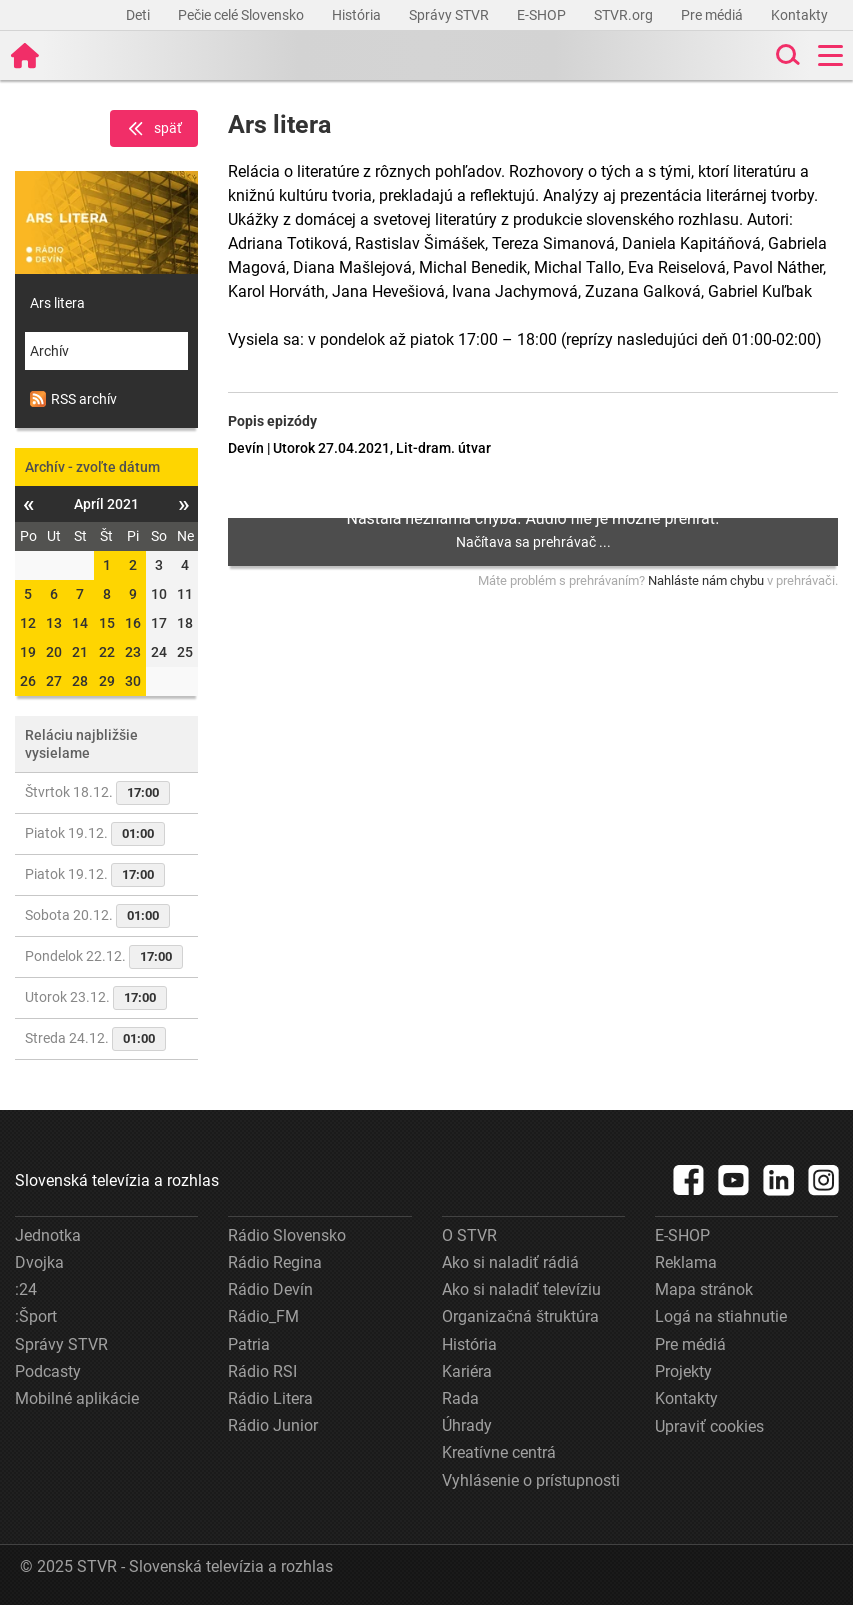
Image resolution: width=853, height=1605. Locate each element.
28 (80, 681)
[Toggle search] (786, 55)
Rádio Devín (270, 1289)
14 (80, 623)
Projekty (683, 1371)
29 (107, 681)
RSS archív (73, 399)
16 (133, 623)
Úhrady (467, 1425)
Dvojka (39, 1262)
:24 (26, 1289)
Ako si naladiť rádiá (510, 1262)
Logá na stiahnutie (721, 1316)
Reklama (686, 1262)
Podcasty (48, 1371)
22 (107, 652)
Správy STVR (450, 15)
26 (28, 681)
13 (54, 623)
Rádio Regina (275, 1262)
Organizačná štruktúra (520, 1316)
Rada (460, 1398)
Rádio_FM (263, 1316)
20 (54, 652)
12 (28, 623)
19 (28, 652)
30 (133, 681)
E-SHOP (543, 15)
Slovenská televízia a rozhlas (117, 1180)
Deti (139, 15)
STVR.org (625, 15)
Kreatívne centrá (499, 1452)
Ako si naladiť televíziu (521, 1289)
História (358, 15)
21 (80, 652)
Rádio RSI (262, 1371)
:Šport (36, 1316)
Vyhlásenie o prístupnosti (531, 1480)
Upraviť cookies (709, 1426)
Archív (49, 351)
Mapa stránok (704, 1289)
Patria (249, 1344)
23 (133, 652)
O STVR (469, 1235)
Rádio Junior (273, 1425)
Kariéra (467, 1371)
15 (107, 623)
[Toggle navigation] (830, 55)
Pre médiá (713, 15)
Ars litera (57, 303)
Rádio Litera (270, 1398)
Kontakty (799, 15)
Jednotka (48, 1235)
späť (154, 129)
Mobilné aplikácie (77, 1398)
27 (54, 681)
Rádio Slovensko (287, 1235)
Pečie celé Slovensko (242, 15)
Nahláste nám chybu (706, 580)
